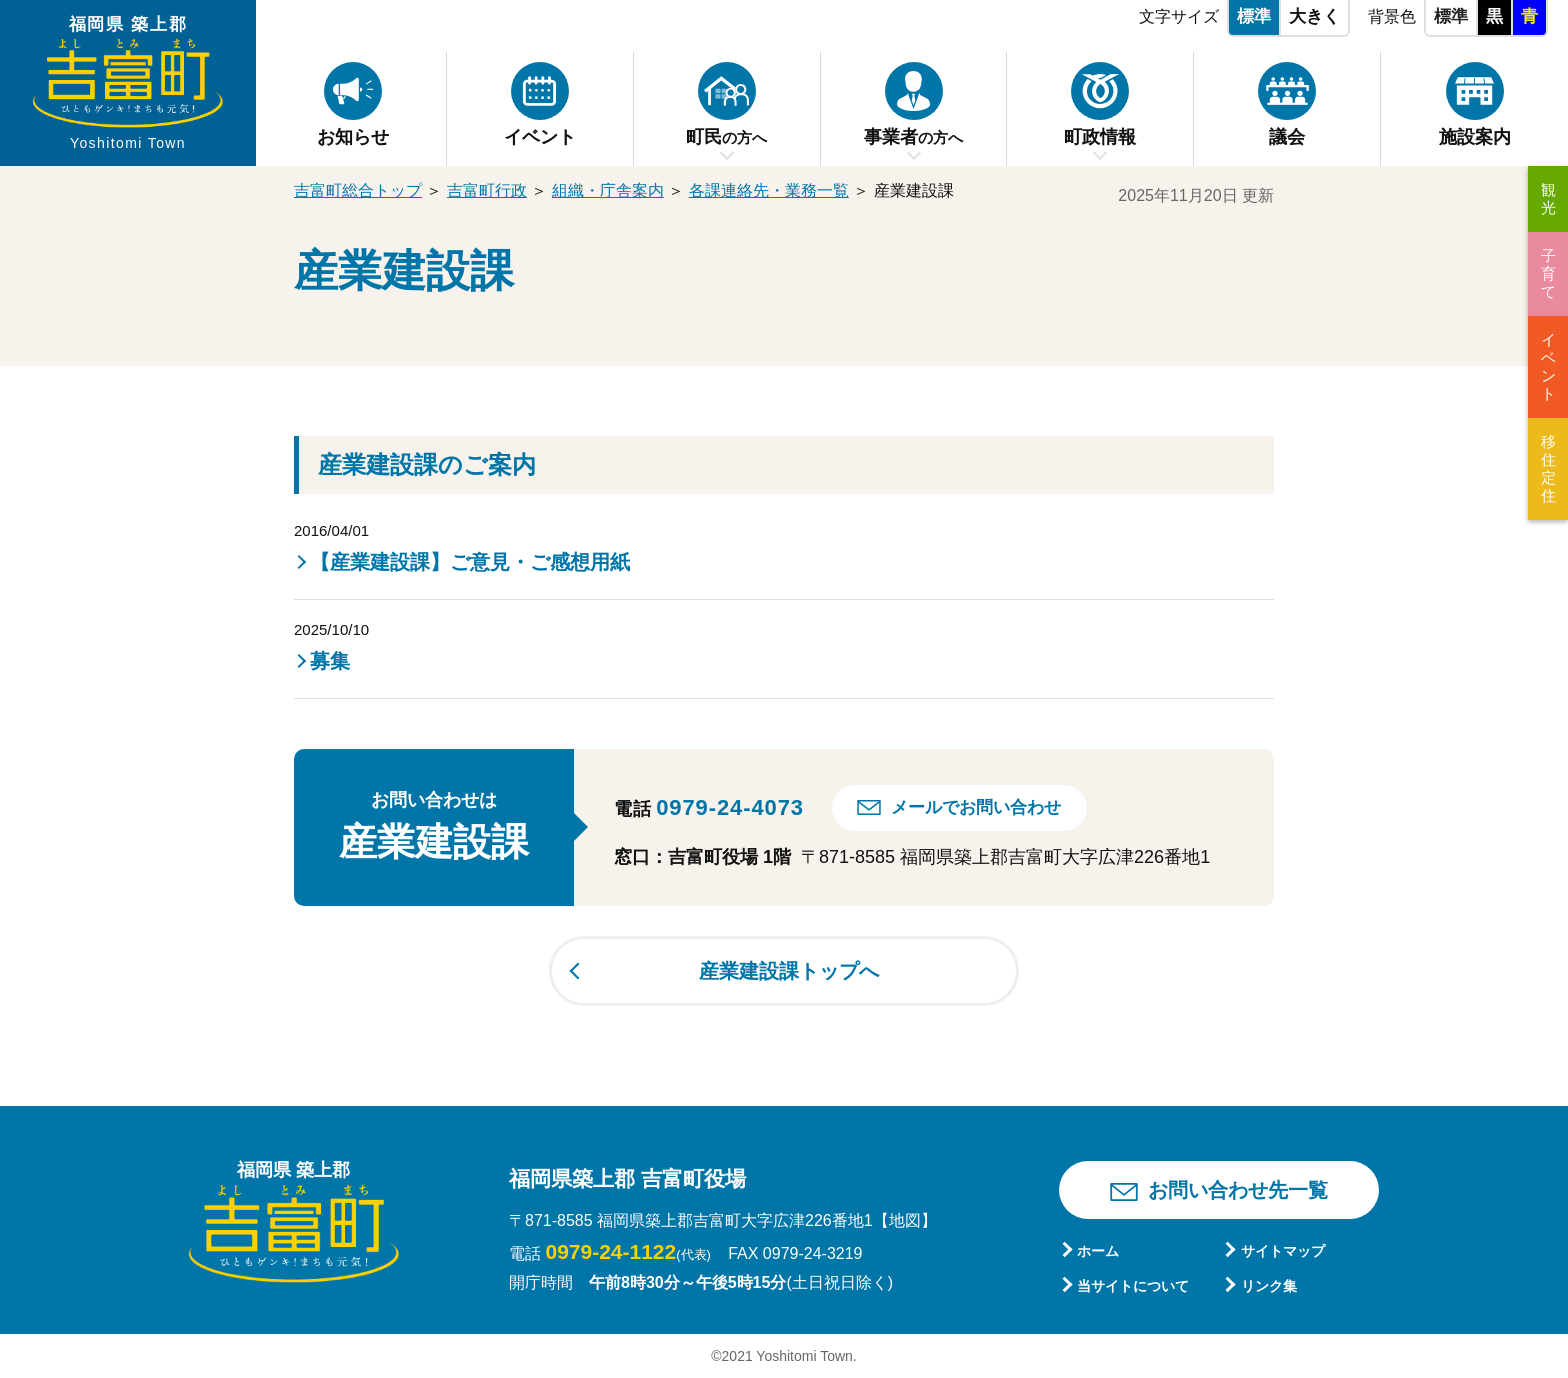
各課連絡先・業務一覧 (769, 190)
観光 (1548, 198)
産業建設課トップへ (789, 971)
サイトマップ (1283, 1251)
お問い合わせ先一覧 (1238, 1190)
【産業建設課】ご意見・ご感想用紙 (470, 562)
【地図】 (905, 1220)
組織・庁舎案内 (608, 190)
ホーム (1098, 1251)
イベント (1548, 366)
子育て (1548, 273)
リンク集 (1269, 1286)
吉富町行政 (487, 190)
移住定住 (1548, 468)
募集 (330, 661)
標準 (1254, 16)
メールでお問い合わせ (976, 807)
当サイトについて (1133, 1286)
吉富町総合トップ (358, 190)
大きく (1314, 16)
